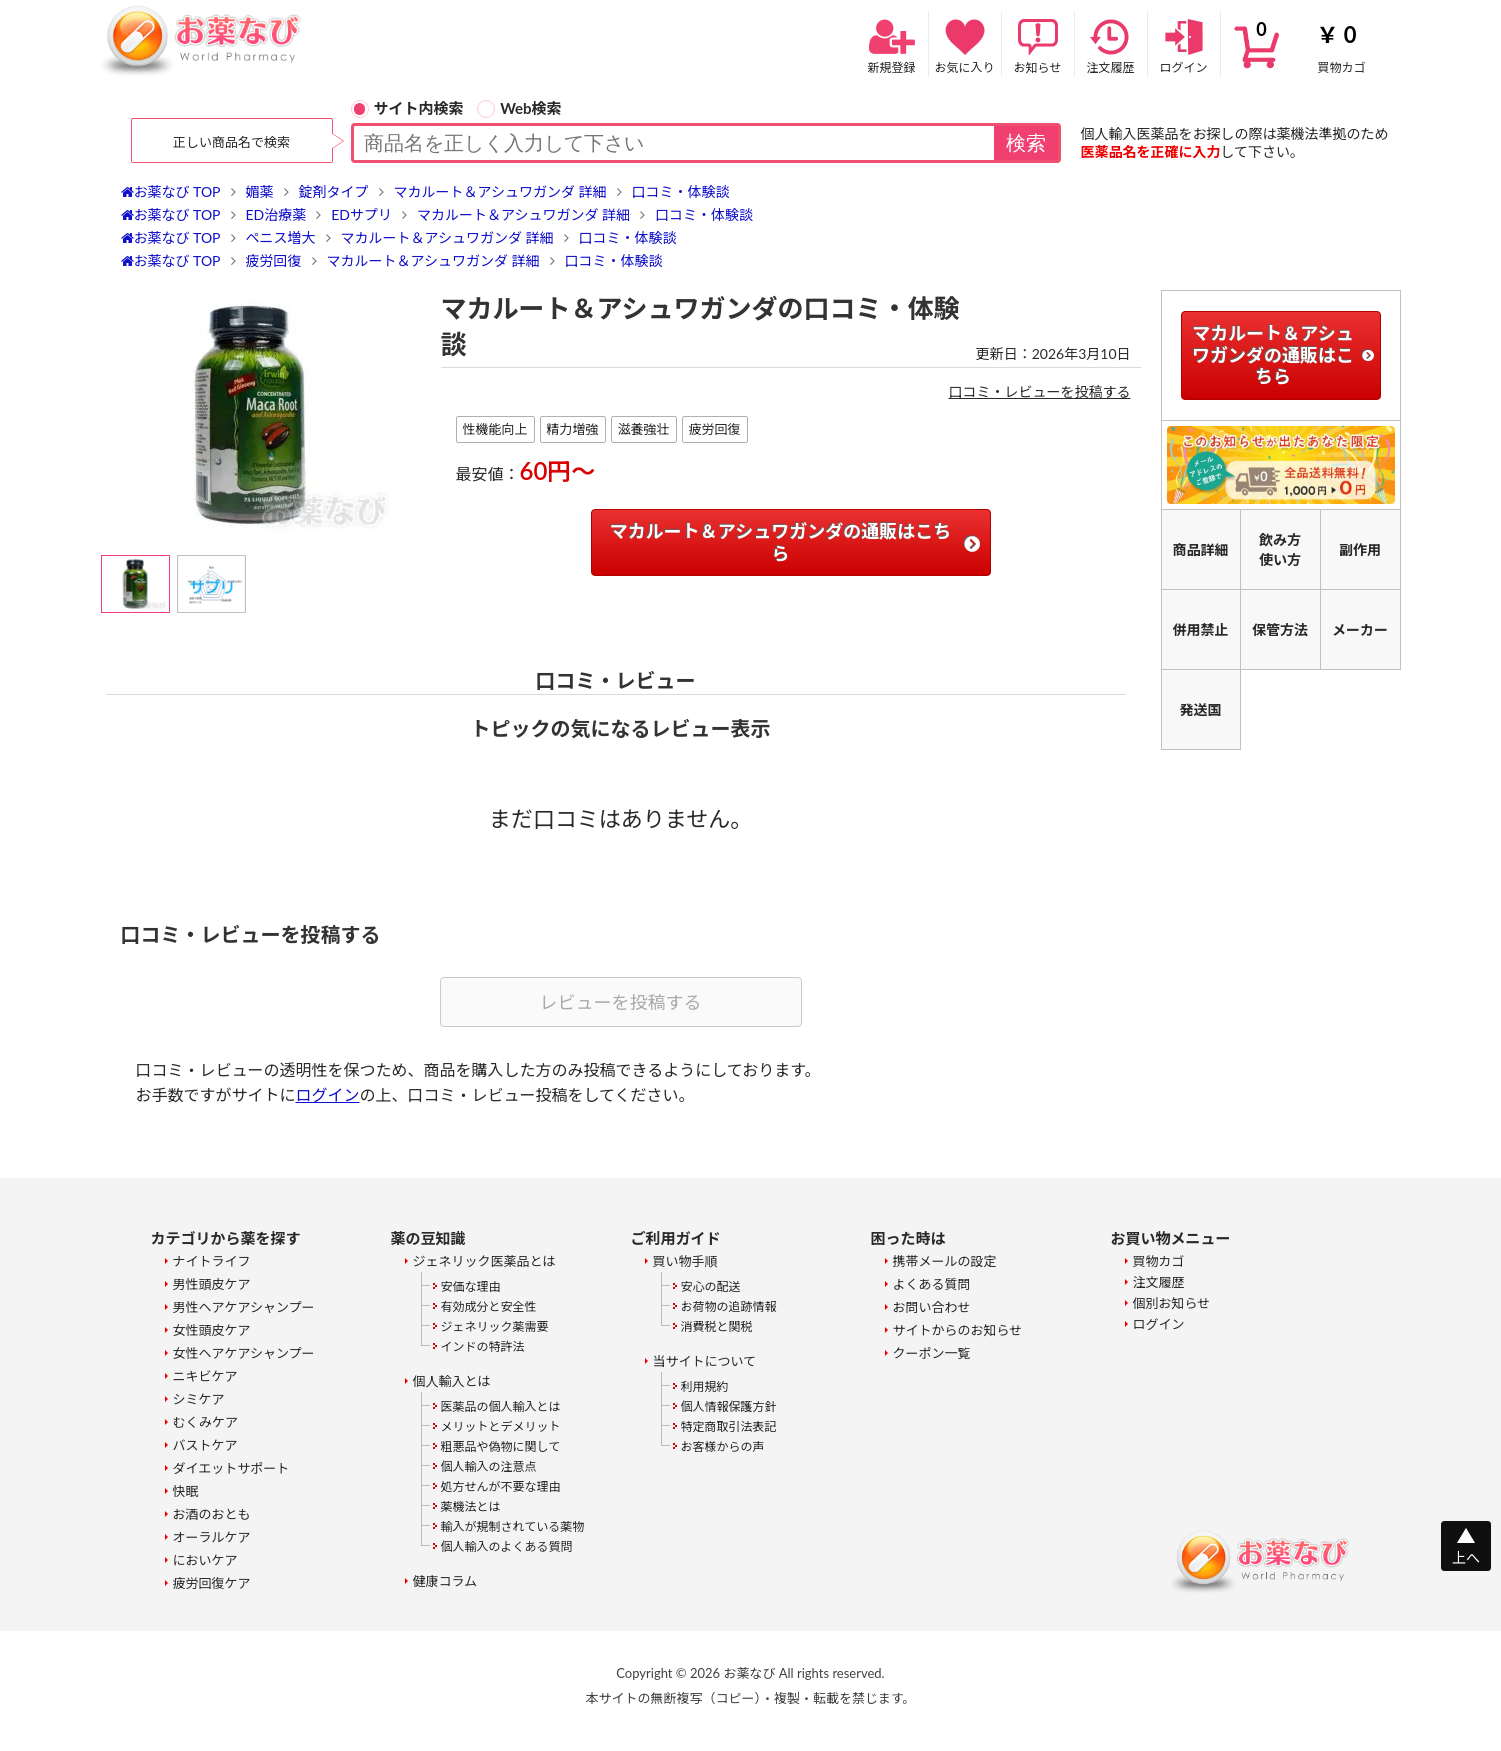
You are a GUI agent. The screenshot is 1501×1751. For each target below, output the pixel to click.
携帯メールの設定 (945, 1261)
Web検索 (519, 108)
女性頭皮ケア (212, 1330)
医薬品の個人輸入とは (501, 1406)
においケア (205, 1560)
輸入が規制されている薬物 (513, 1526)
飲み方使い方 (1280, 549)
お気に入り (965, 44)
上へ (1466, 1557)
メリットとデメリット (501, 1426)
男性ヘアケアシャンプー (244, 1307)
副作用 (1360, 549)
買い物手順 (685, 1261)
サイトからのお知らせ (958, 1330)
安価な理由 (471, 1286)
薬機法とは (471, 1506)
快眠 (186, 1491)
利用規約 (705, 1386)
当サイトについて (705, 1361)
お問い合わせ (932, 1307)
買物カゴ (1311, 44)
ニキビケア (205, 1376)
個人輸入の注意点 (489, 1466)
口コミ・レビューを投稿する (1040, 391)
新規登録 (892, 44)
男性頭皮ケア (212, 1284)
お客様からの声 (723, 1446)
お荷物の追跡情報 (729, 1306)
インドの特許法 (483, 1346)
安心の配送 (711, 1286)
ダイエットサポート (231, 1468)
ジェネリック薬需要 (495, 1326)
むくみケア (206, 1422)
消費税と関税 (717, 1326)
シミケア (199, 1399)
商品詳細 (1201, 549)
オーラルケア (212, 1537)
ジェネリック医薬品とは (484, 1261)
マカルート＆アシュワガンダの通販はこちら (780, 542)
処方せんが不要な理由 (501, 1486)
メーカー (1360, 629)
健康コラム (445, 1581)
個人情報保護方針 (729, 1406)
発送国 (1201, 709)
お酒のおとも (212, 1514)
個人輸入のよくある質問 (507, 1546)
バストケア (205, 1445)
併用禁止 (1201, 629)
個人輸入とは (452, 1381)
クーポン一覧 (932, 1353)
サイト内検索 (407, 108)
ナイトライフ (212, 1261)
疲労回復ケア (212, 1583)
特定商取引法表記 (729, 1426)
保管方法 (1280, 629)
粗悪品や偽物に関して (501, 1446)
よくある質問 (932, 1284)
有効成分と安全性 (489, 1306)
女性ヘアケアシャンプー (244, 1353)
